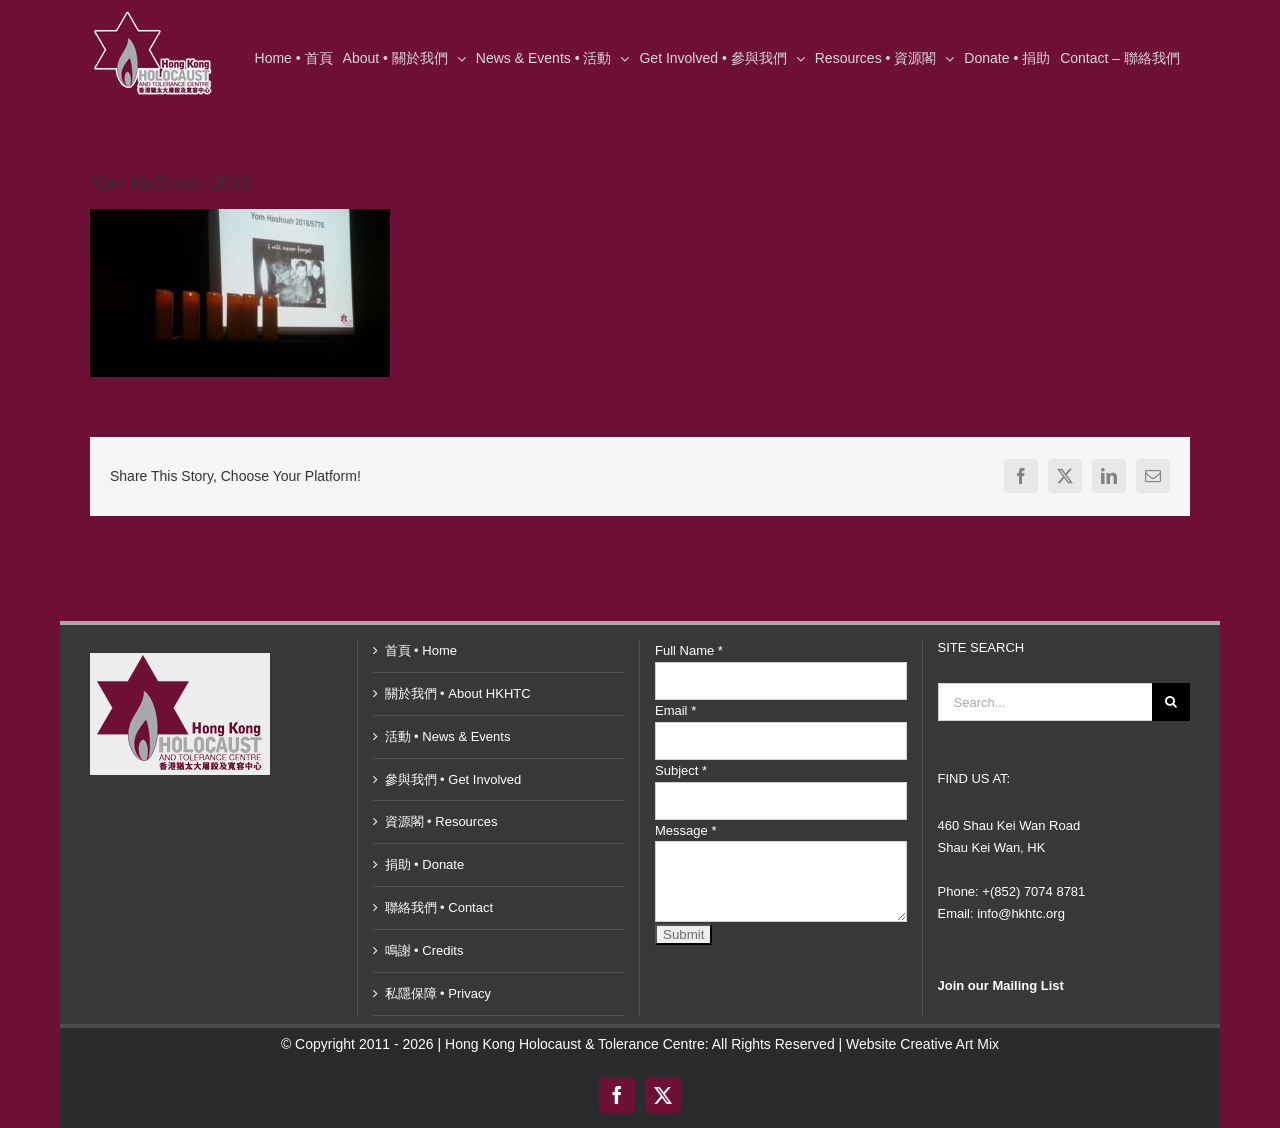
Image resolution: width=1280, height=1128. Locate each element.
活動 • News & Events (448, 736)
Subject (681, 770)
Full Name (689, 650)
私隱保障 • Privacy (438, 993)
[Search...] (1045, 702)
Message (685, 830)
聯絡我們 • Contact (439, 907)
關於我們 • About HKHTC (458, 693)
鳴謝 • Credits (424, 950)
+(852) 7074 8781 (1033, 891)
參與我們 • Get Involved (453, 779)
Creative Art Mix (949, 1044)
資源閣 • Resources (441, 821)
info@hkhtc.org (1021, 913)
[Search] (1171, 702)
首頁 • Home (421, 650)
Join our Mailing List (1001, 985)
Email (675, 710)
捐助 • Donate (425, 864)
